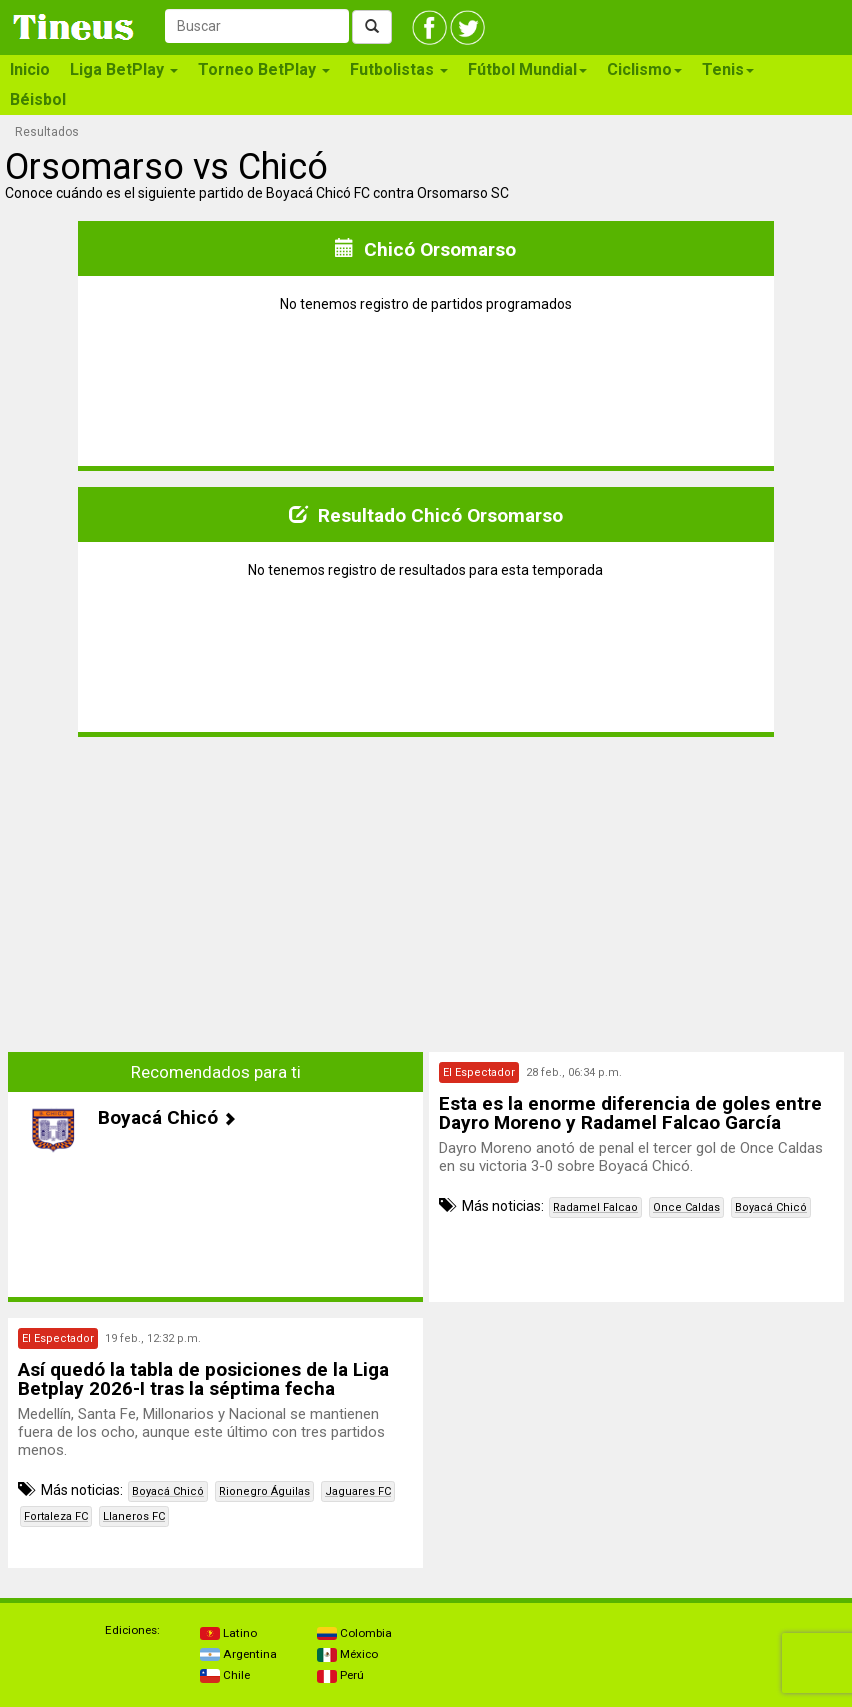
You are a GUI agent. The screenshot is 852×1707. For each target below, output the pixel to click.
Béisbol (38, 99)
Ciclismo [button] (644, 69)
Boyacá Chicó (771, 1207)
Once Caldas (686, 1207)
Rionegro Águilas (264, 1491)
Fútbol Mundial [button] (527, 69)
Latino (228, 1633)
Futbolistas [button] (399, 69)
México (347, 1654)
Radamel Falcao (595, 1207)
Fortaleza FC (56, 1516)
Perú (340, 1675)
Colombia (354, 1633)
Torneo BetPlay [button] (264, 69)
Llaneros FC (134, 1516)
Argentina (238, 1654)
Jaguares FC (358, 1491)
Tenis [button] (728, 69)
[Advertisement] (216, 893)
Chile (225, 1675)
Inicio (30, 69)
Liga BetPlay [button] (124, 69)
